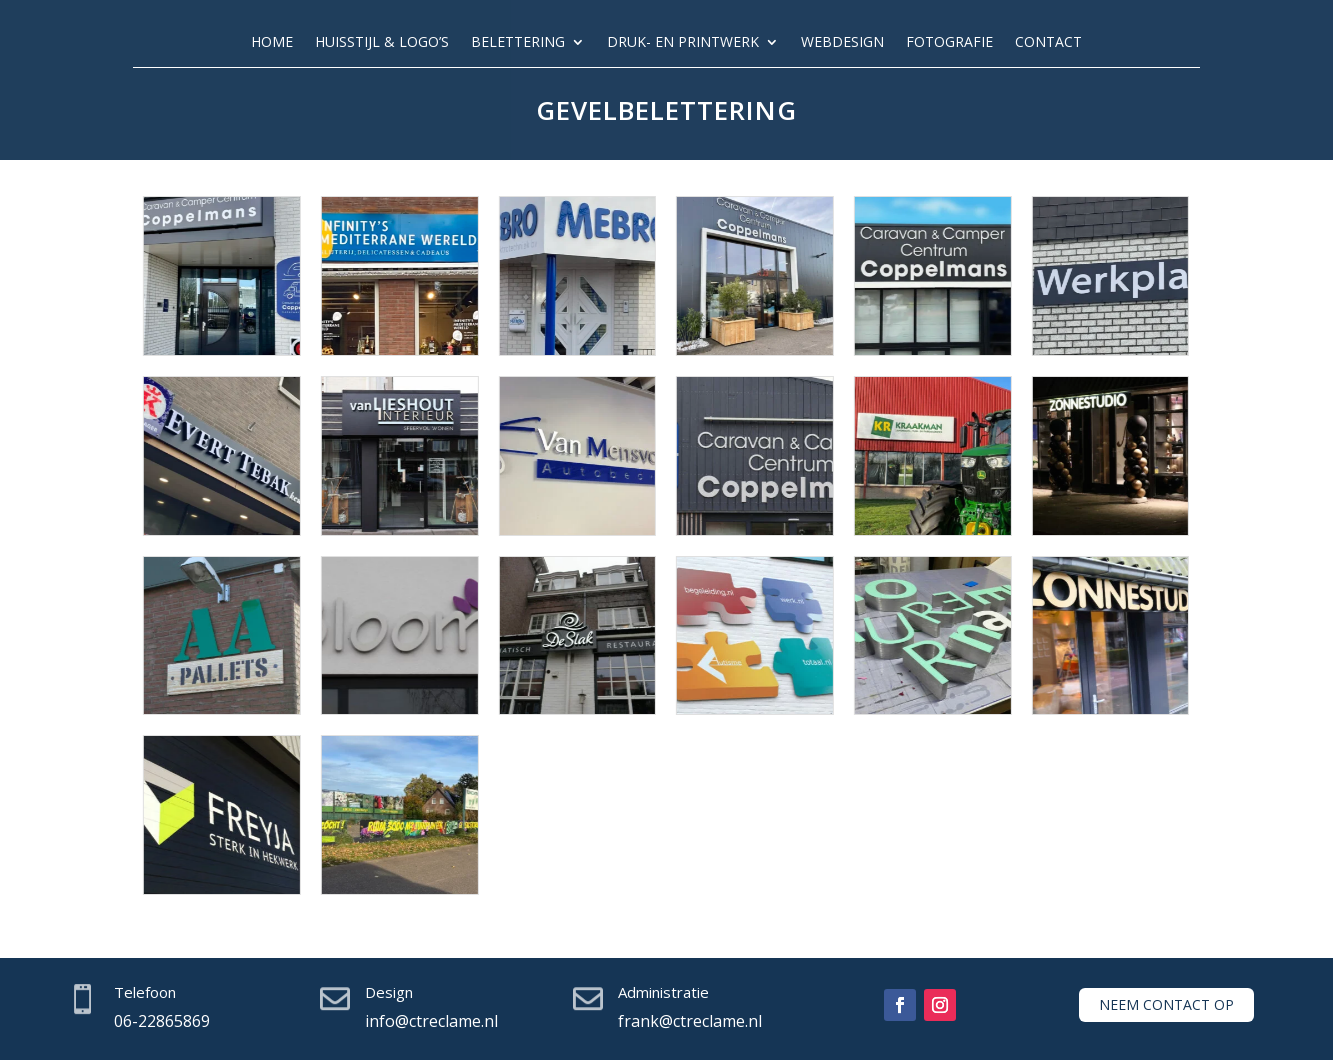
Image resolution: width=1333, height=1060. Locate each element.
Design (389, 992)
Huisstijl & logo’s (382, 43)
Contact (1048, 43)
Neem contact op (1166, 1004)
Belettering (518, 43)
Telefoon (145, 992)
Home (272, 43)
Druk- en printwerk (683, 43)
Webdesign (842, 43)
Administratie (663, 992)
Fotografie (949, 43)
